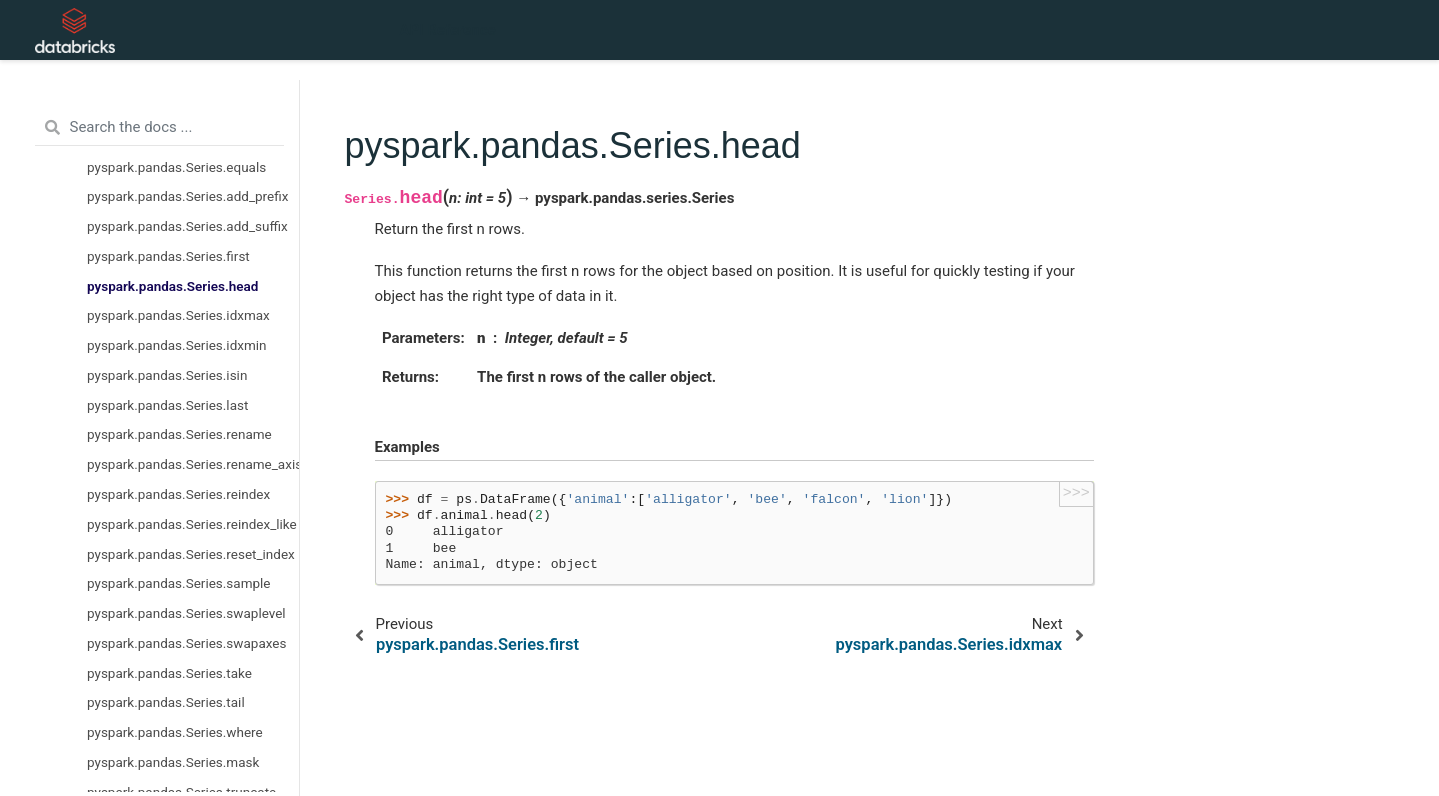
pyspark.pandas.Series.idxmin (177, 345)
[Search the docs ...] (159, 128)
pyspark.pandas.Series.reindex (178, 494)
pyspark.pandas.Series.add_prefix (187, 196)
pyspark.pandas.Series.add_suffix (187, 226)
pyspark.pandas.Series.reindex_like (192, 524)
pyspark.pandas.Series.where (175, 732)
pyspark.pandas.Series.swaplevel (186, 613)
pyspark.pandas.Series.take (169, 673)
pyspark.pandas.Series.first (168, 256)
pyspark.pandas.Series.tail (166, 702)
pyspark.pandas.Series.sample (179, 583)
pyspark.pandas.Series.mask (173, 762)
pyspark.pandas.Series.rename (179, 434)
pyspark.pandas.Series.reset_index (191, 554)
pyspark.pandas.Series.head (172, 286)
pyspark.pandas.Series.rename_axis (193, 464)
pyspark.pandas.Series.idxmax (178, 315)
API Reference (448, 30)
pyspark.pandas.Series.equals (176, 167)
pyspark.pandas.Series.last (167, 405)
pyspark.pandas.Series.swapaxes (186, 643)
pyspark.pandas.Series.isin (167, 375)
